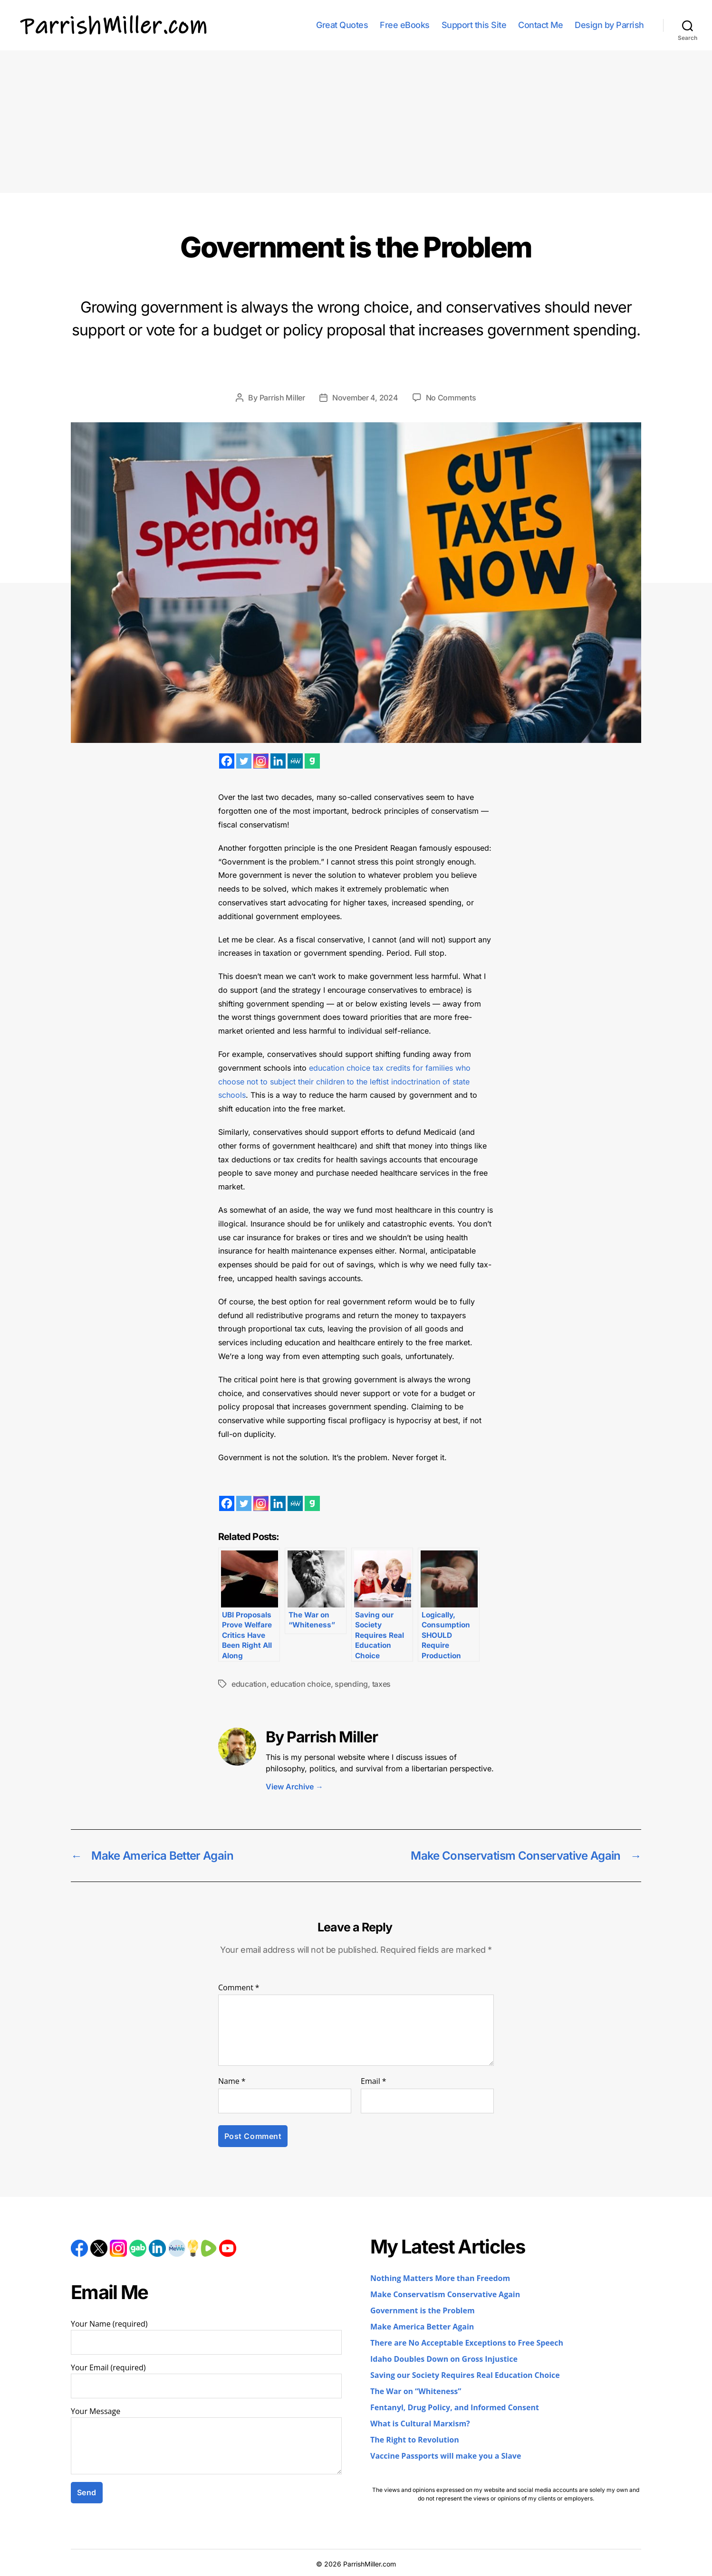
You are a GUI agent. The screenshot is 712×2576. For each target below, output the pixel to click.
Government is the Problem (422, 2311)
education (249, 1684)
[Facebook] (226, 761)
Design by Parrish (609, 25)
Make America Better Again (422, 2327)
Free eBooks (405, 25)
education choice (300, 1684)
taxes (381, 1684)
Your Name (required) (206, 2337)
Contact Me (540, 25)
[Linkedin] (278, 761)
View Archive (294, 1786)
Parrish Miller (282, 397)
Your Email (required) (206, 2380)
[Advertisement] (356, 121)
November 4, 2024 (365, 397)
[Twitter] (243, 761)
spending (351, 1684)
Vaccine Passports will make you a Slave (445, 2456)
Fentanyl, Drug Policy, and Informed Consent (454, 2408)
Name (232, 2082)
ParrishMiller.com (369, 2564)
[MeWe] (295, 761)
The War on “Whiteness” (415, 2391)
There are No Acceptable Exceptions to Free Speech (466, 2343)
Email (373, 2082)
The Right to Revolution (414, 2440)
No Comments (451, 397)
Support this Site (474, 25)
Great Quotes (342, 25)
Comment (239, 1988)
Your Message (206, 2440)
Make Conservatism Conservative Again (445, 2295)
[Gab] (312, 761)
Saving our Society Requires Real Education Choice (465, 2375)
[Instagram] (261, 761)
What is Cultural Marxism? (420, 2424)
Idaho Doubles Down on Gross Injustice (444, 2359)
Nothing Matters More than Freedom (440, 2278)
